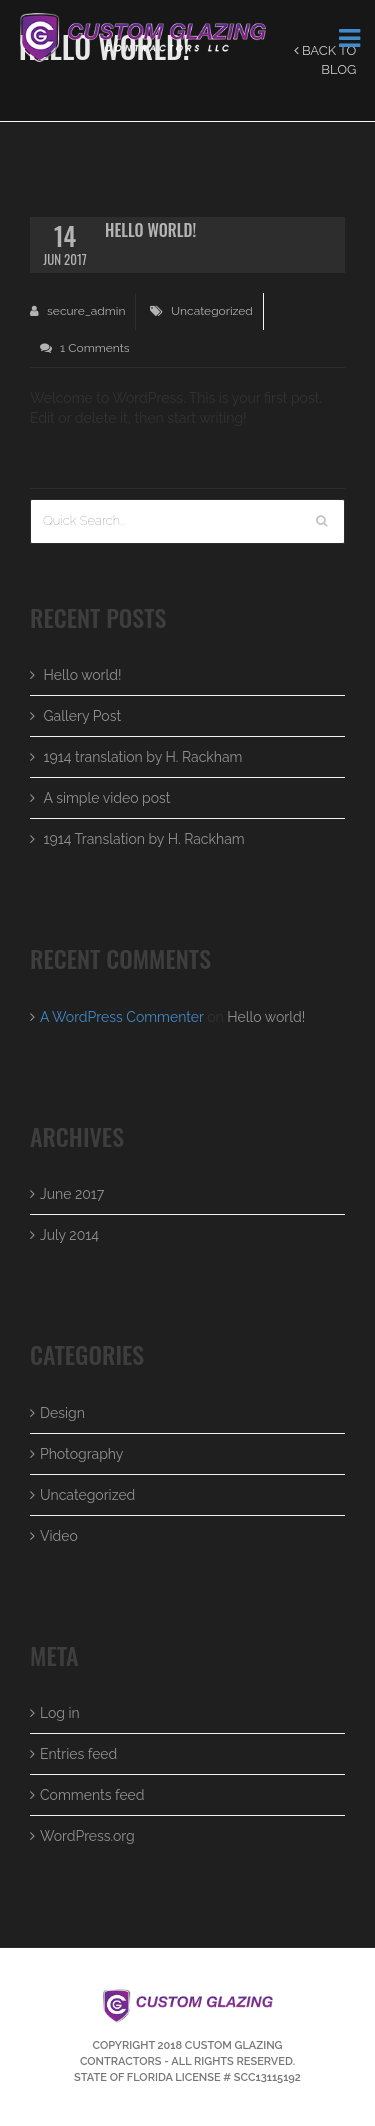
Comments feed (92, 1795)
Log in (60, 1713)
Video (59, 1536)
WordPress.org (87, 1836)
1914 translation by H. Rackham (143, 757)
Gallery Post (83, 716)
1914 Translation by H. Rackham (144, 839)
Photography (81, 1454)
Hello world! (83, 675)
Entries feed (78, 1754)
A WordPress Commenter (122, 1017)
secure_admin (77, 311)
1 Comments (84, 348)
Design (62, 1413)
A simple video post (107, 798)
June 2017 (72, 1194)
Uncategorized (212, 311)
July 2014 (69, 1235)
